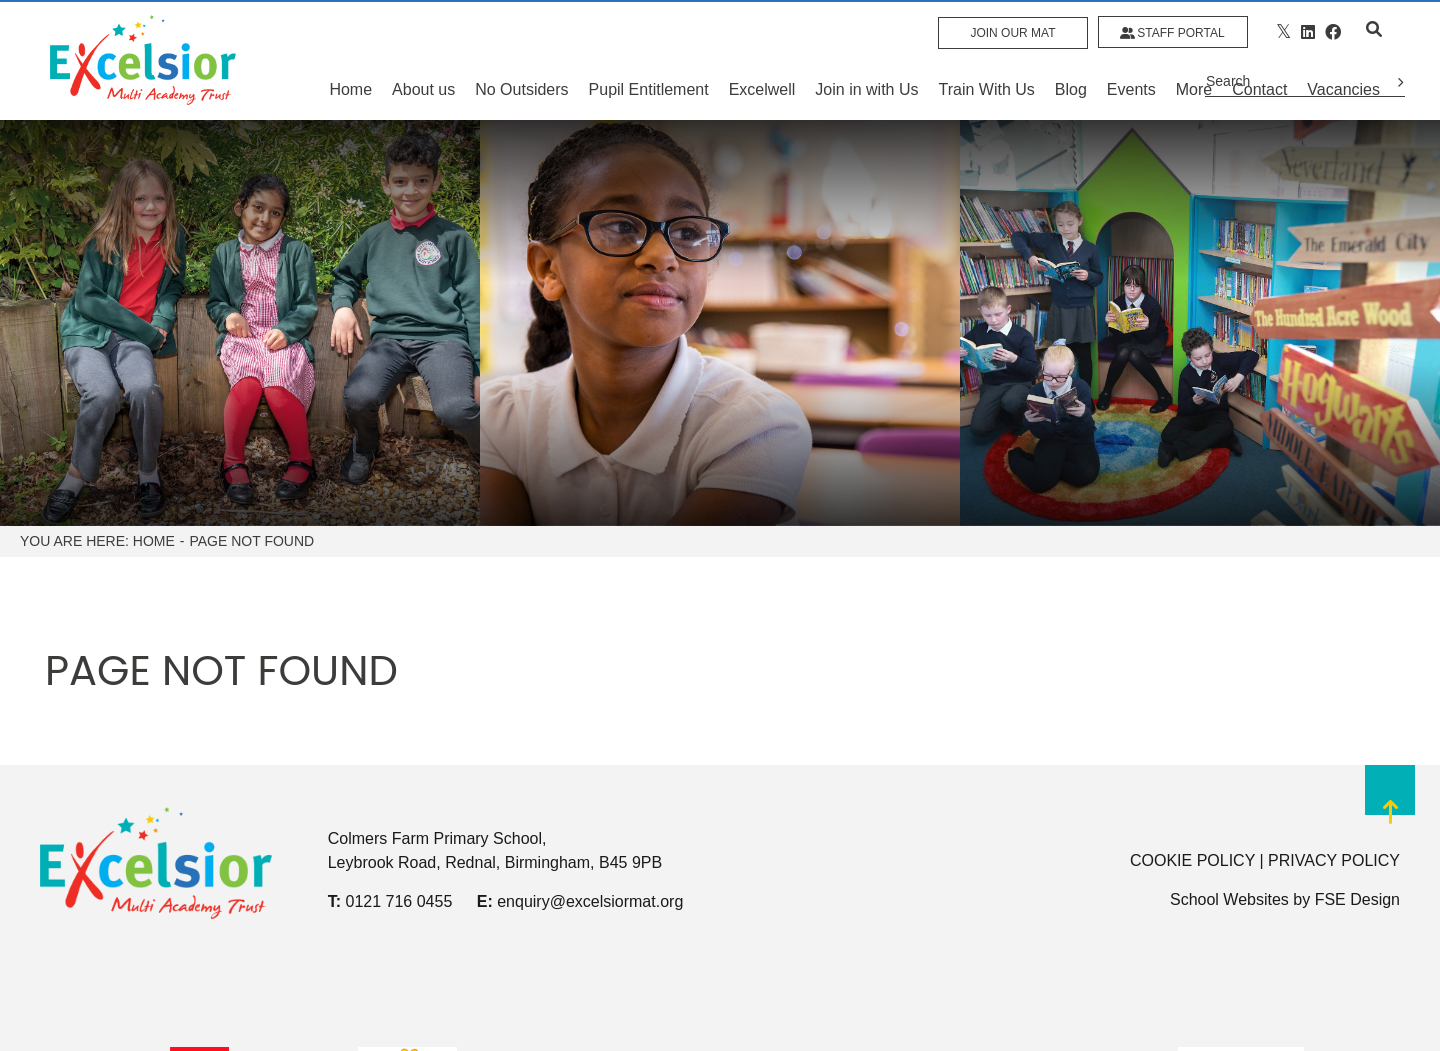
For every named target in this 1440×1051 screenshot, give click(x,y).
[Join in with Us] (866, 60)
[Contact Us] (1259, 60)
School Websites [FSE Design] (1229, 899)
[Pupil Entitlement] (649, 60)
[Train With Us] (987, 60)
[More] (1194, 60)
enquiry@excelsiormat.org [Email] (590, 901)
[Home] (143, 60)
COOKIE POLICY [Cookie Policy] (1192, 860)
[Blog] (1071, 60)
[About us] (423, 60)
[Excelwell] (762, 60)
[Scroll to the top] (1390, 807)
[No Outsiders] (521, 60)
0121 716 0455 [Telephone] (399, 901)
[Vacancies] (1343, 60)
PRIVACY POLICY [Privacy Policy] (1334, 860)
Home (154, 541)
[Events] (1131, 60)
